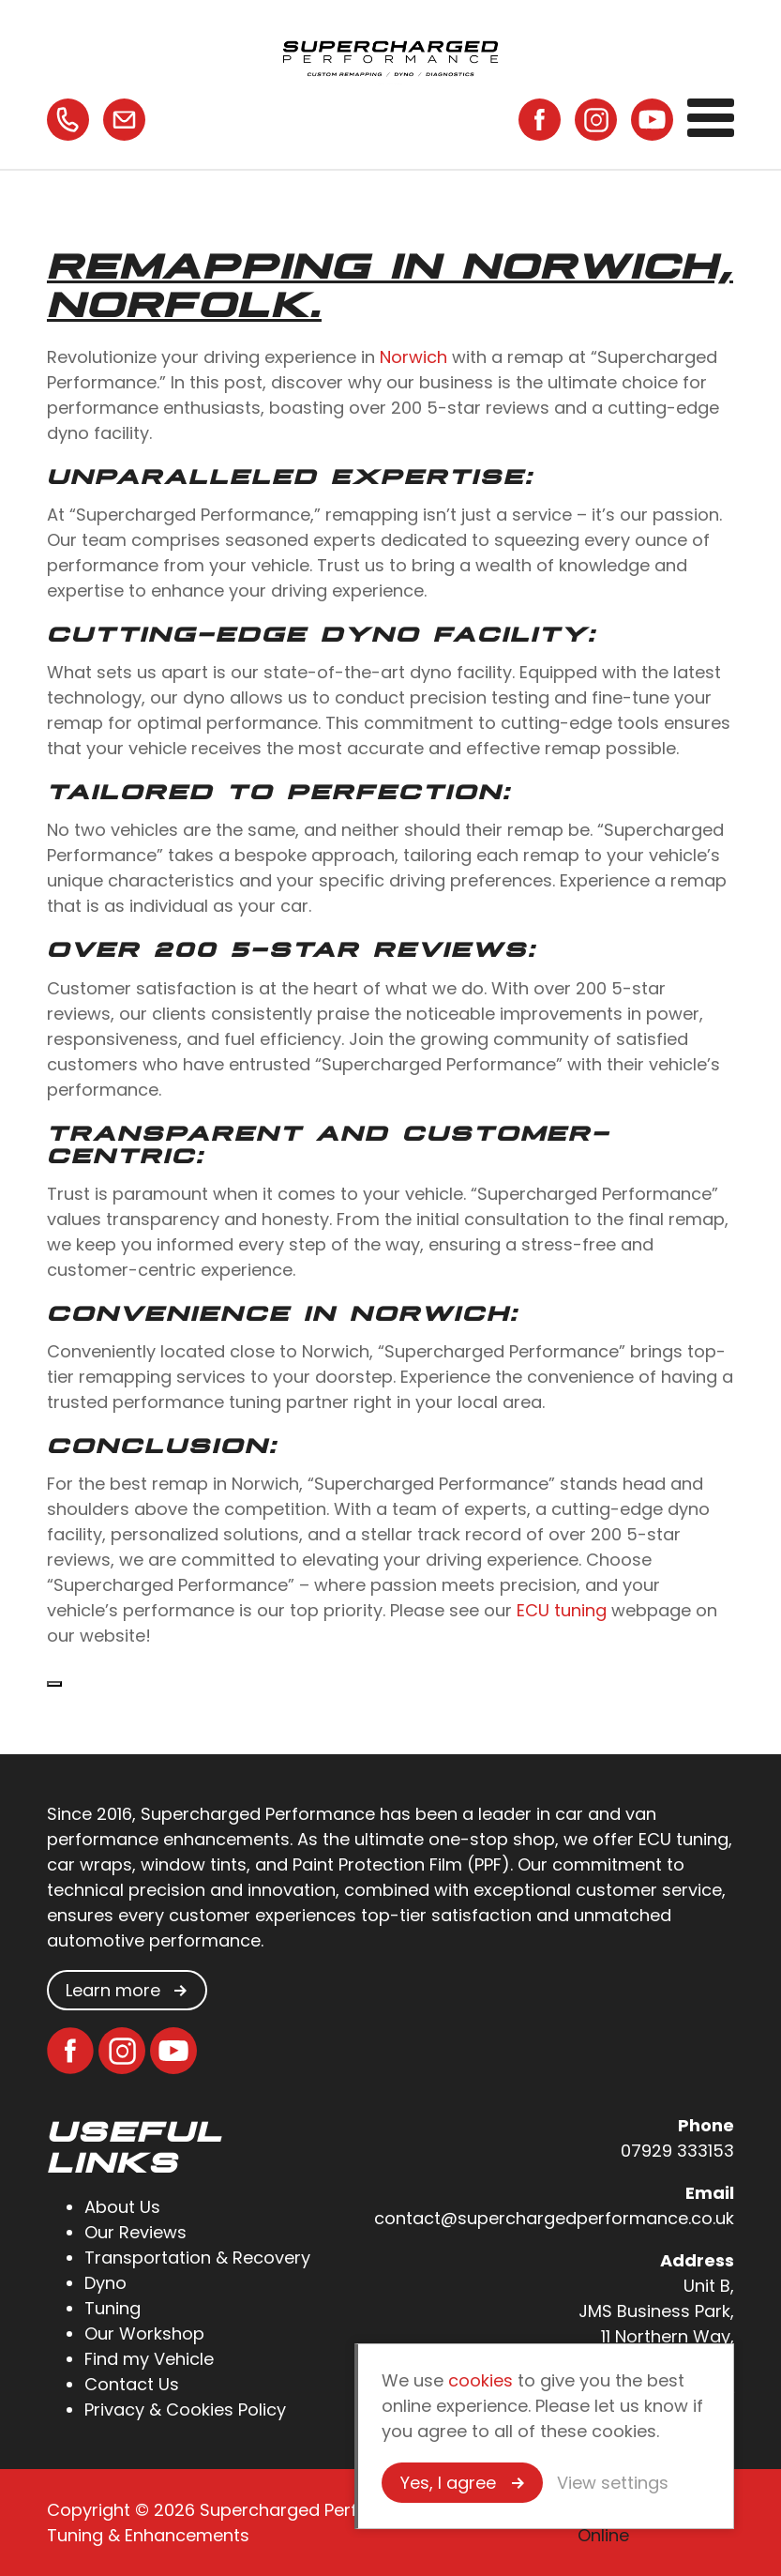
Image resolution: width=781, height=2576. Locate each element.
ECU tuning (562, 1610)
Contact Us (131, 2384)
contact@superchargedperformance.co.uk (554, 2218)
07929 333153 (677, 2150)
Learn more (113, 1990)
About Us (122, 2207)
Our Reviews (135, 2232)
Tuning (112, 2308)
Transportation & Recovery (197, 2257)
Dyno (105, 2283)
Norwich (413, 357)
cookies (480, 2380)
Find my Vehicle (149, 2359)
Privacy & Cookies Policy (185, 2409)
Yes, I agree (448, 2482)
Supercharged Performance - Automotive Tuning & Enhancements (390, 56)
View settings (612, 2482)
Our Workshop (144, 2333)
